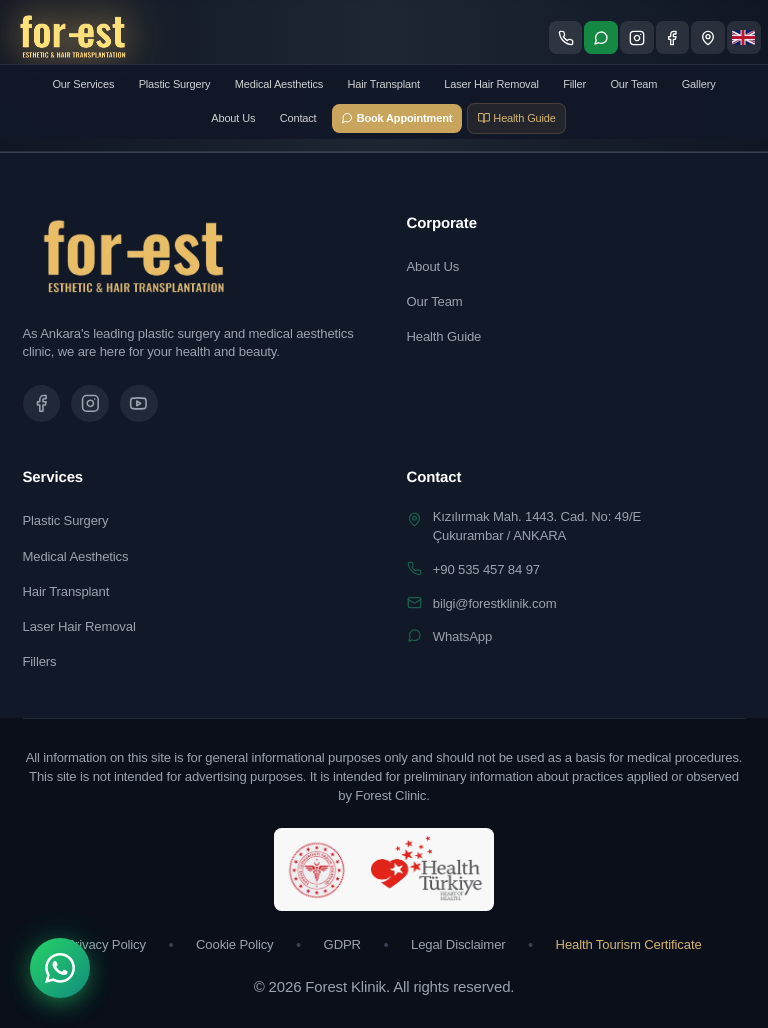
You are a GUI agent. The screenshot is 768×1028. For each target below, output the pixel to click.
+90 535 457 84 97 (486, 569)
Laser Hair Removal (491, 84)
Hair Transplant (384, 84)
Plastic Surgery (175, 84)
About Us (233, 118)
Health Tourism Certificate (629, 944)
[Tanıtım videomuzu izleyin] (139, 404)
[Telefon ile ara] (566, 38)
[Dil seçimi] (744, 38)
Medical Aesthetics (279, 84)
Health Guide (444, 336)
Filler (574, 84)
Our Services (83, 84)
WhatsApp (462, 636)
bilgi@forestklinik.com (495, 603)
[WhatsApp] (60, 968)
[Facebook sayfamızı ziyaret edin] (673, 38)
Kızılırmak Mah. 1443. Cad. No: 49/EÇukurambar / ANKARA (537, 526)
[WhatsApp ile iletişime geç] (601, 38)
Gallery (699, 84)
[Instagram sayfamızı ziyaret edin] (637, 38)
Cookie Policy (234, 944)
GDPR (342, 944)
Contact (298, 118)
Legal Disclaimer (458, 944)
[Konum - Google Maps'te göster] (708, 38)
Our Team (633, 84)
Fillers (40, 661)
